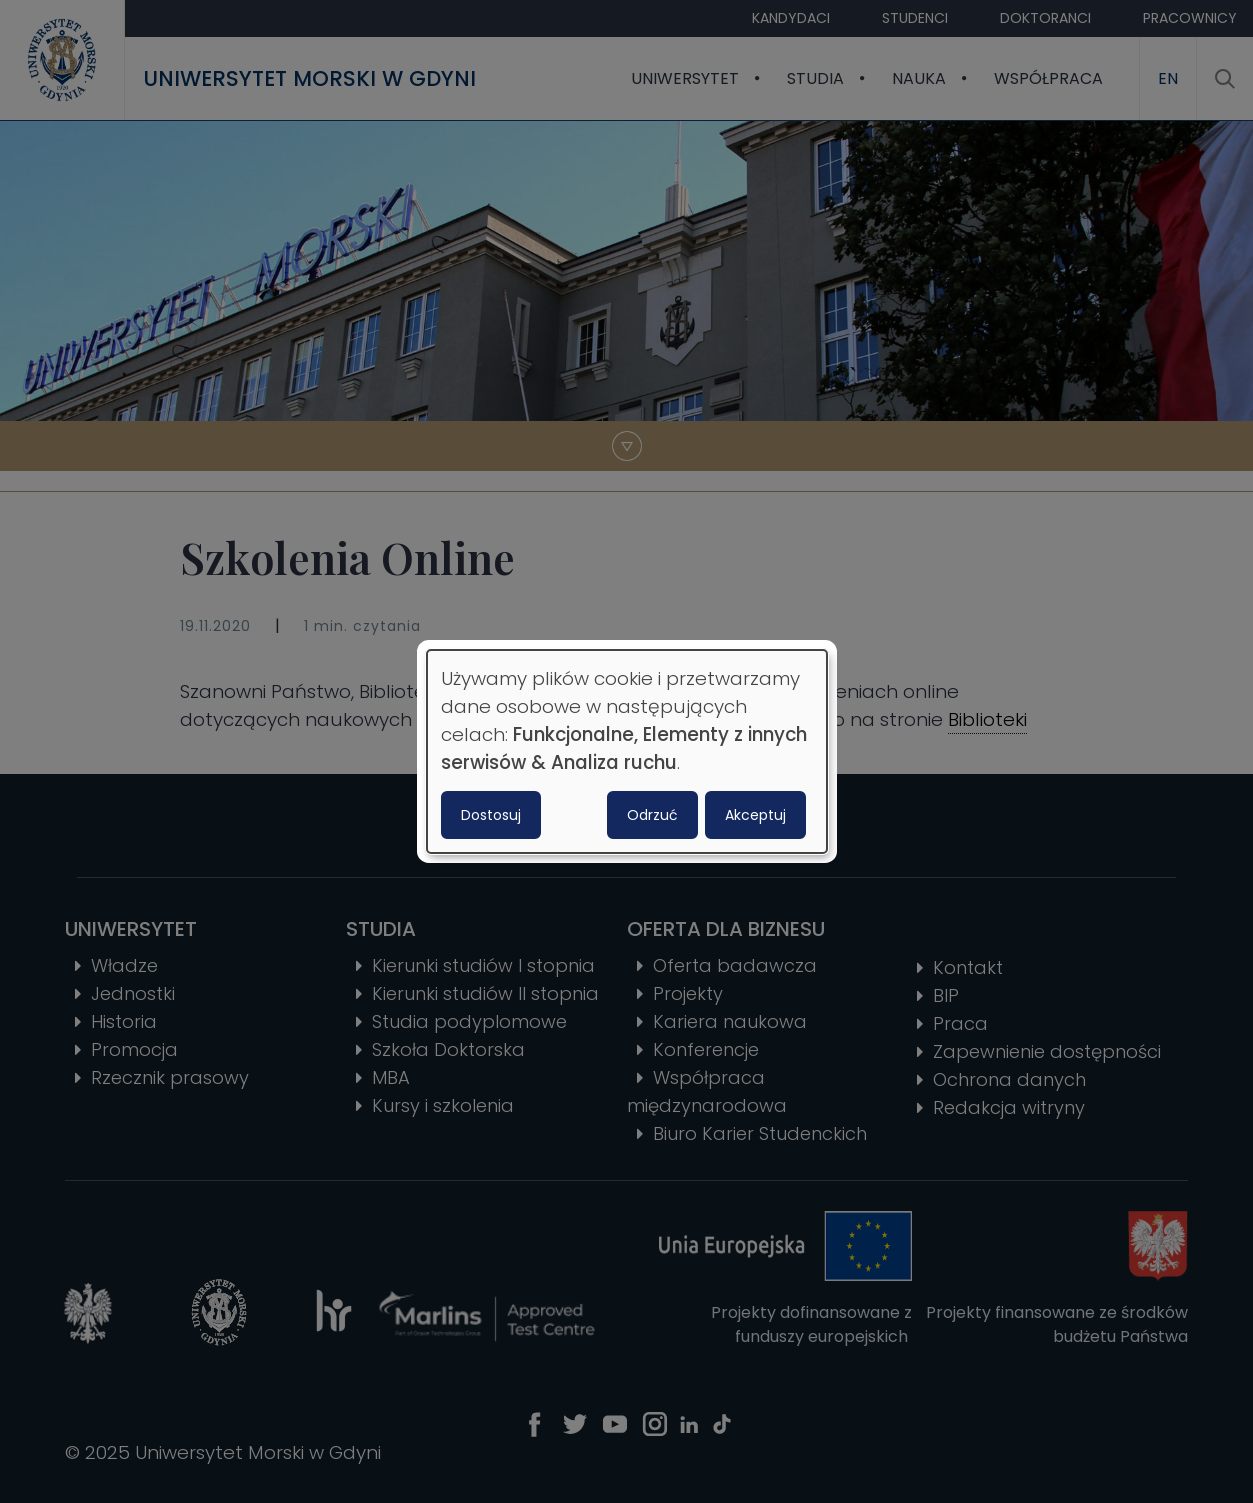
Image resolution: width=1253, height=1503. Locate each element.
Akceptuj (755, 815)
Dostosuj (491, 815)
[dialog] (627, 752)
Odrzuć (652, 815)
